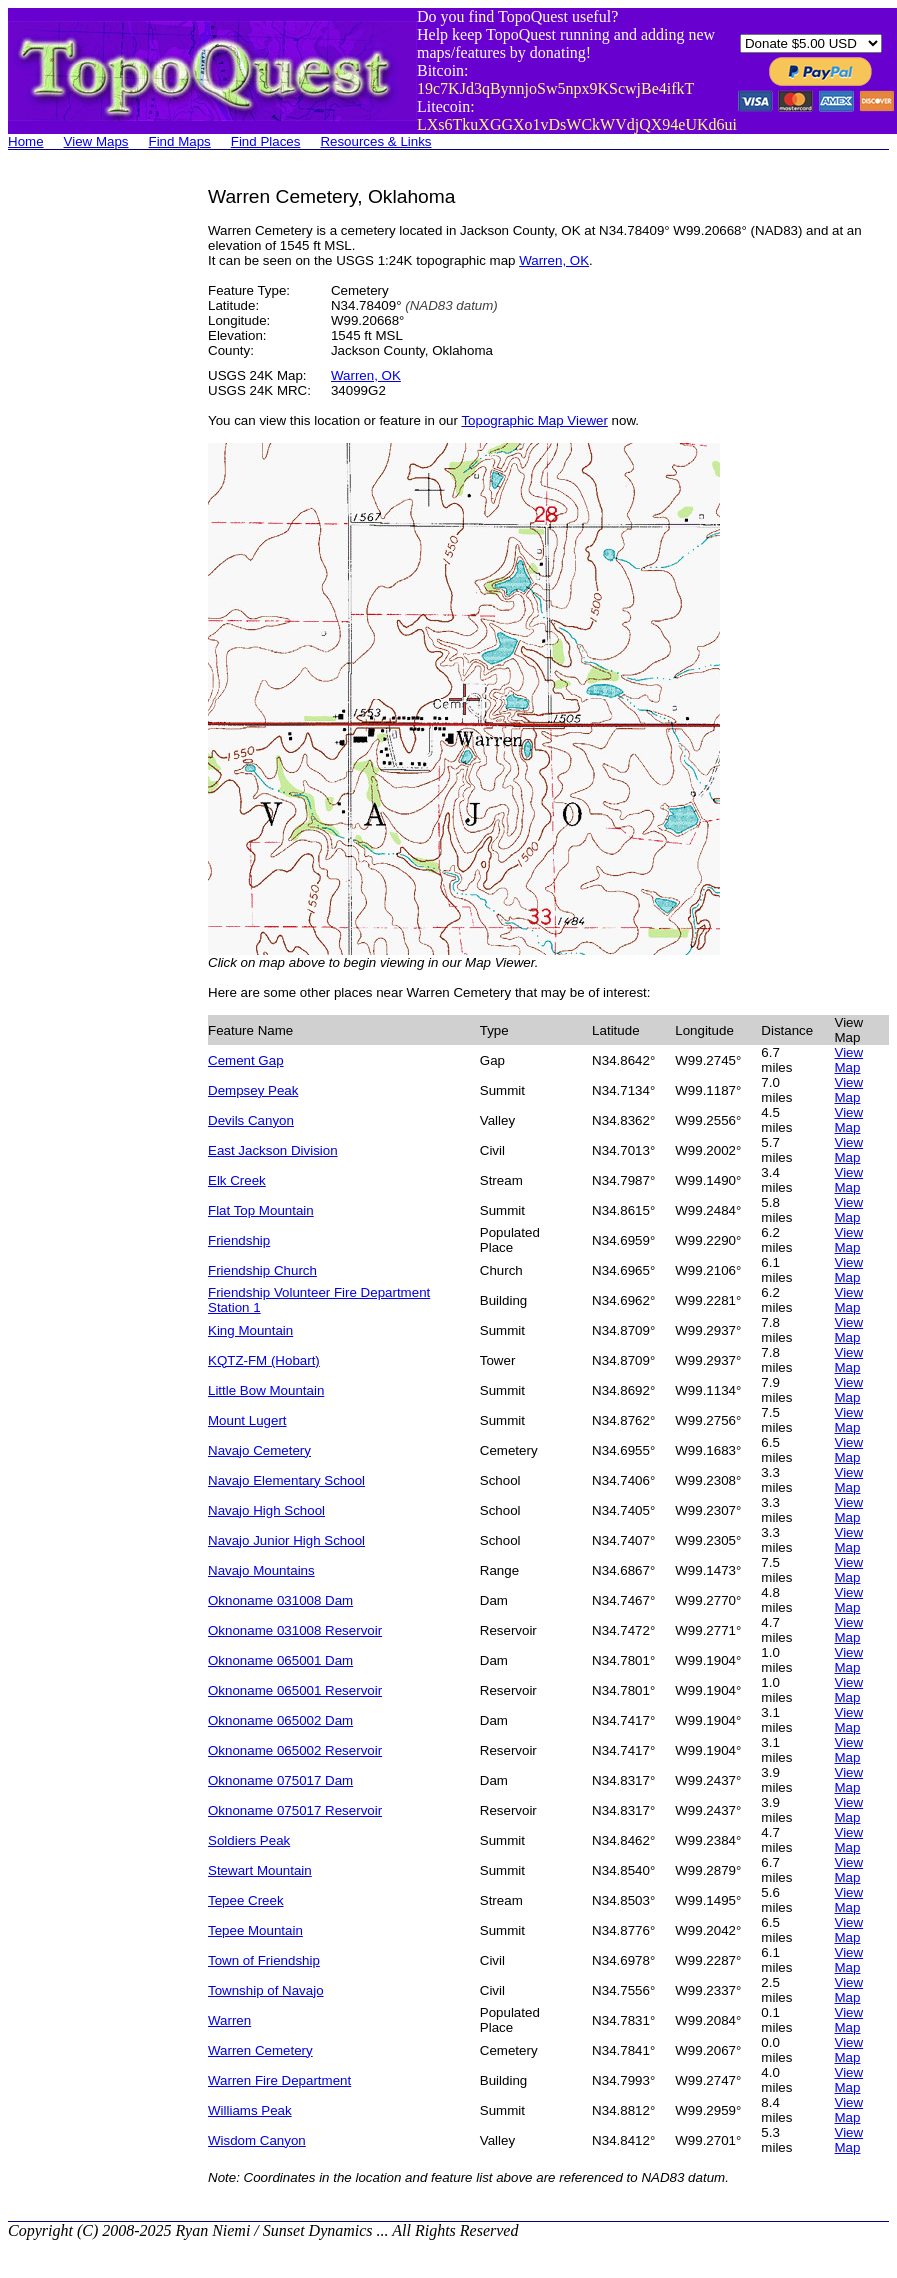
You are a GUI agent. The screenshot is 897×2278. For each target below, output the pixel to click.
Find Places (266, 141)
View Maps (96, 141)
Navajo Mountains (261, 1570)
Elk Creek (237, 1180)
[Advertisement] (88, 486)
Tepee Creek (246, 1900)
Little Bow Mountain (266, 1390)
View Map (848, 1060)
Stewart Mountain (260, 1870)
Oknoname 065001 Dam (280, 1660)
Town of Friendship (264, 1960)
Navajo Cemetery (259, 1450)
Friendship (239, 1240)
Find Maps (180, 141)
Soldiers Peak (249, 1840)
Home (26, 141)
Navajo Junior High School (286, 1540)
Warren (229, 2020)
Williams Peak (250, 2110)
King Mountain (250, 1330)
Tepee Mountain (255, 1930)
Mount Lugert (247, 1420)
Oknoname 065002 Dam (280, 1720)
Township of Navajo (266, 1990)
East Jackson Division (273, 1150)
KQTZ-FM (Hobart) (264, 1360)
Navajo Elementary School (286, 1480)
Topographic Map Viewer (534, 420)
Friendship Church (262, 1270)
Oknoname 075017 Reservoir (295, 1810)
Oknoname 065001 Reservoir (295, 1690)
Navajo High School (266, 1510)
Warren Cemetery (260, 2050)
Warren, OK (554, 260)
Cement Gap (246, 1060)
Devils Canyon (251, 1120)
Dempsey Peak (253, 1090)
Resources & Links (375, 141)
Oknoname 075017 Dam (280, 1780)
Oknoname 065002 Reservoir (295, 1750)
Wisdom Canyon (257, 2140)
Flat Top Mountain (261, 1210)
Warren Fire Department (279, 2080)
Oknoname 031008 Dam (280, 1600)
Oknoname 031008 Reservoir (295, 1630)
